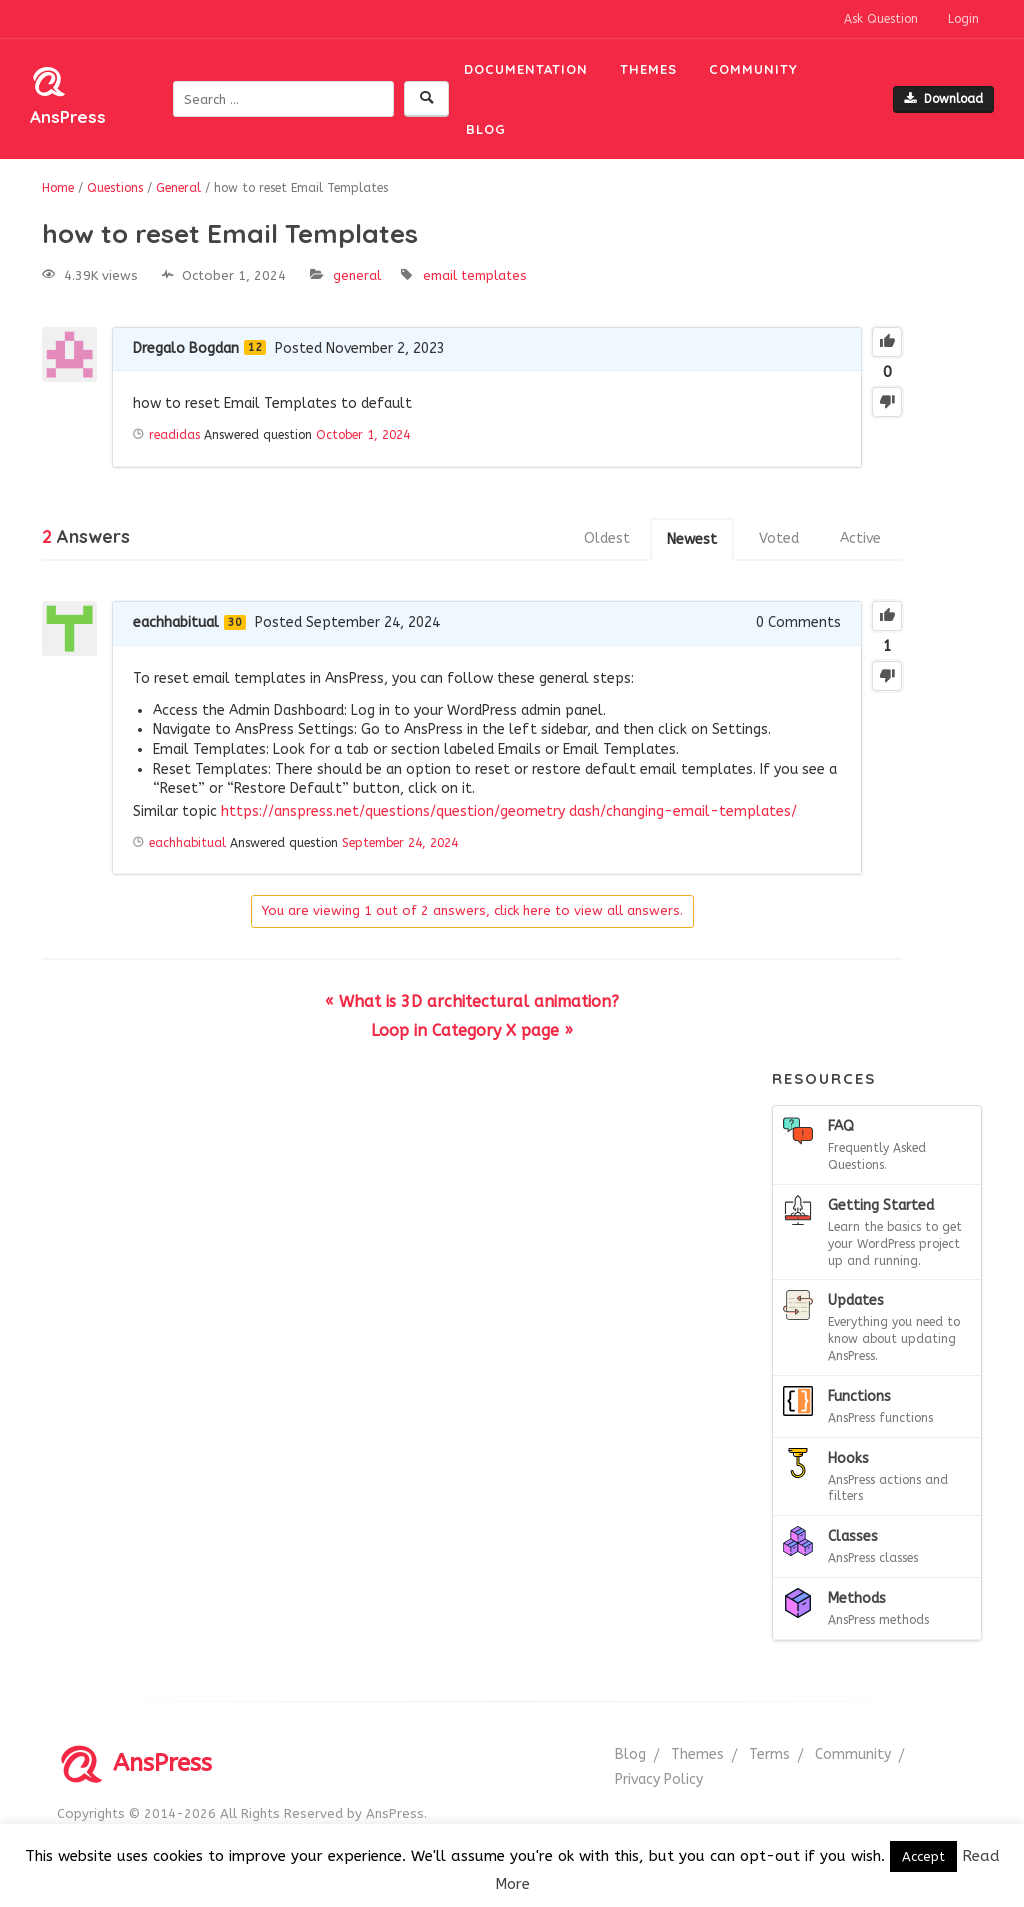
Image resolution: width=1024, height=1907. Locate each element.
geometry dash (550, 811)
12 (255, 347)
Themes (648, 69)
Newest (692, 539)
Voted (779, 538)
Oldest (607, 538)
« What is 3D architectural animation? (472, 1001)
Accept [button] (923, 1856)
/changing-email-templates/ (698, 811)
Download (943, 99)
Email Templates (475, 275)
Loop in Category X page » (472, 1030)
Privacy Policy (659, 1779)
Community (753, 69)
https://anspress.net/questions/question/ (360, 811)
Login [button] (963, 19)
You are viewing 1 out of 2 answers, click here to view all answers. (472, 910)
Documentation (526, 69)
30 (235, 622)
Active (860, 538)
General (357, 275)
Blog (486, 129)
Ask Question (881, 19)
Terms (769, 1754)
